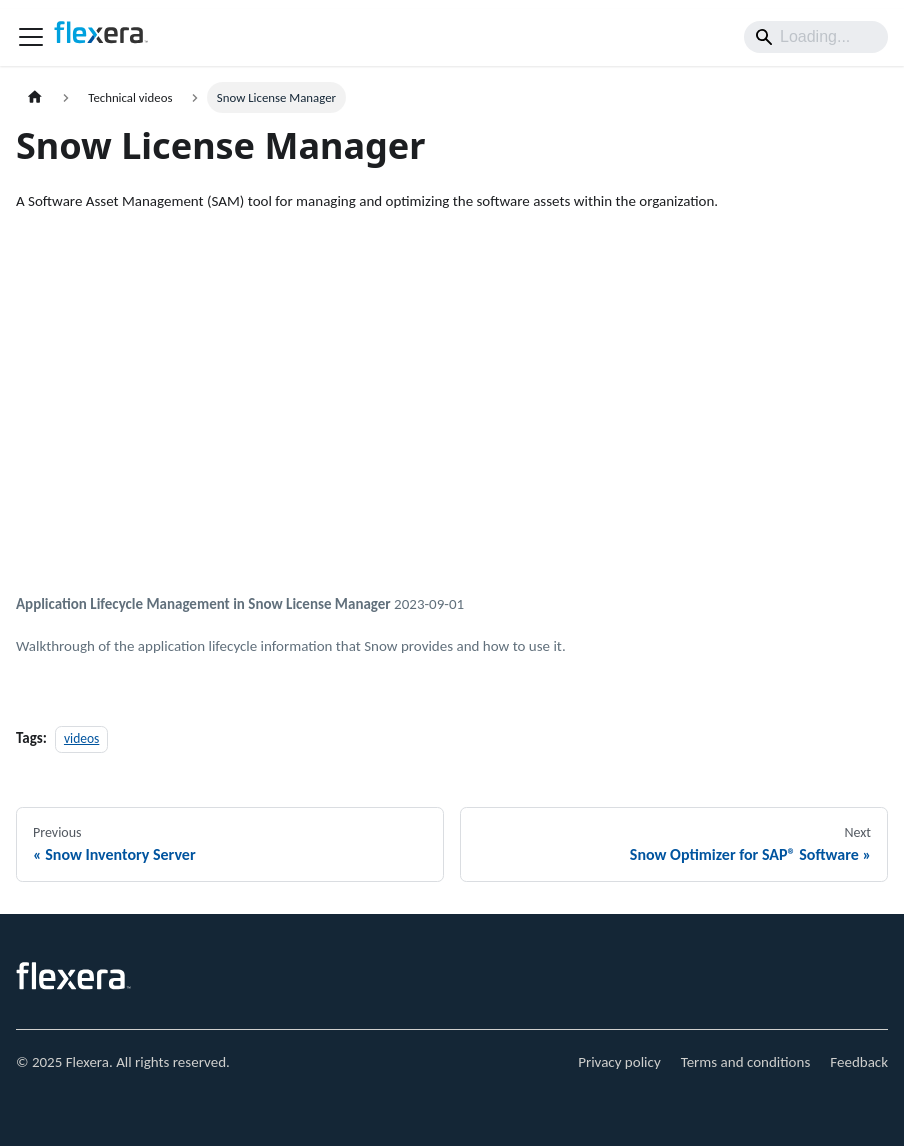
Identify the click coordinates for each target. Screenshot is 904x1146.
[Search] (816, 37)
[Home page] (35, 97)
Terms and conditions (746, 1062)
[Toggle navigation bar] (31, 37)
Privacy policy (619, 1062)
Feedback (859, 1062)
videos (81, 738)
